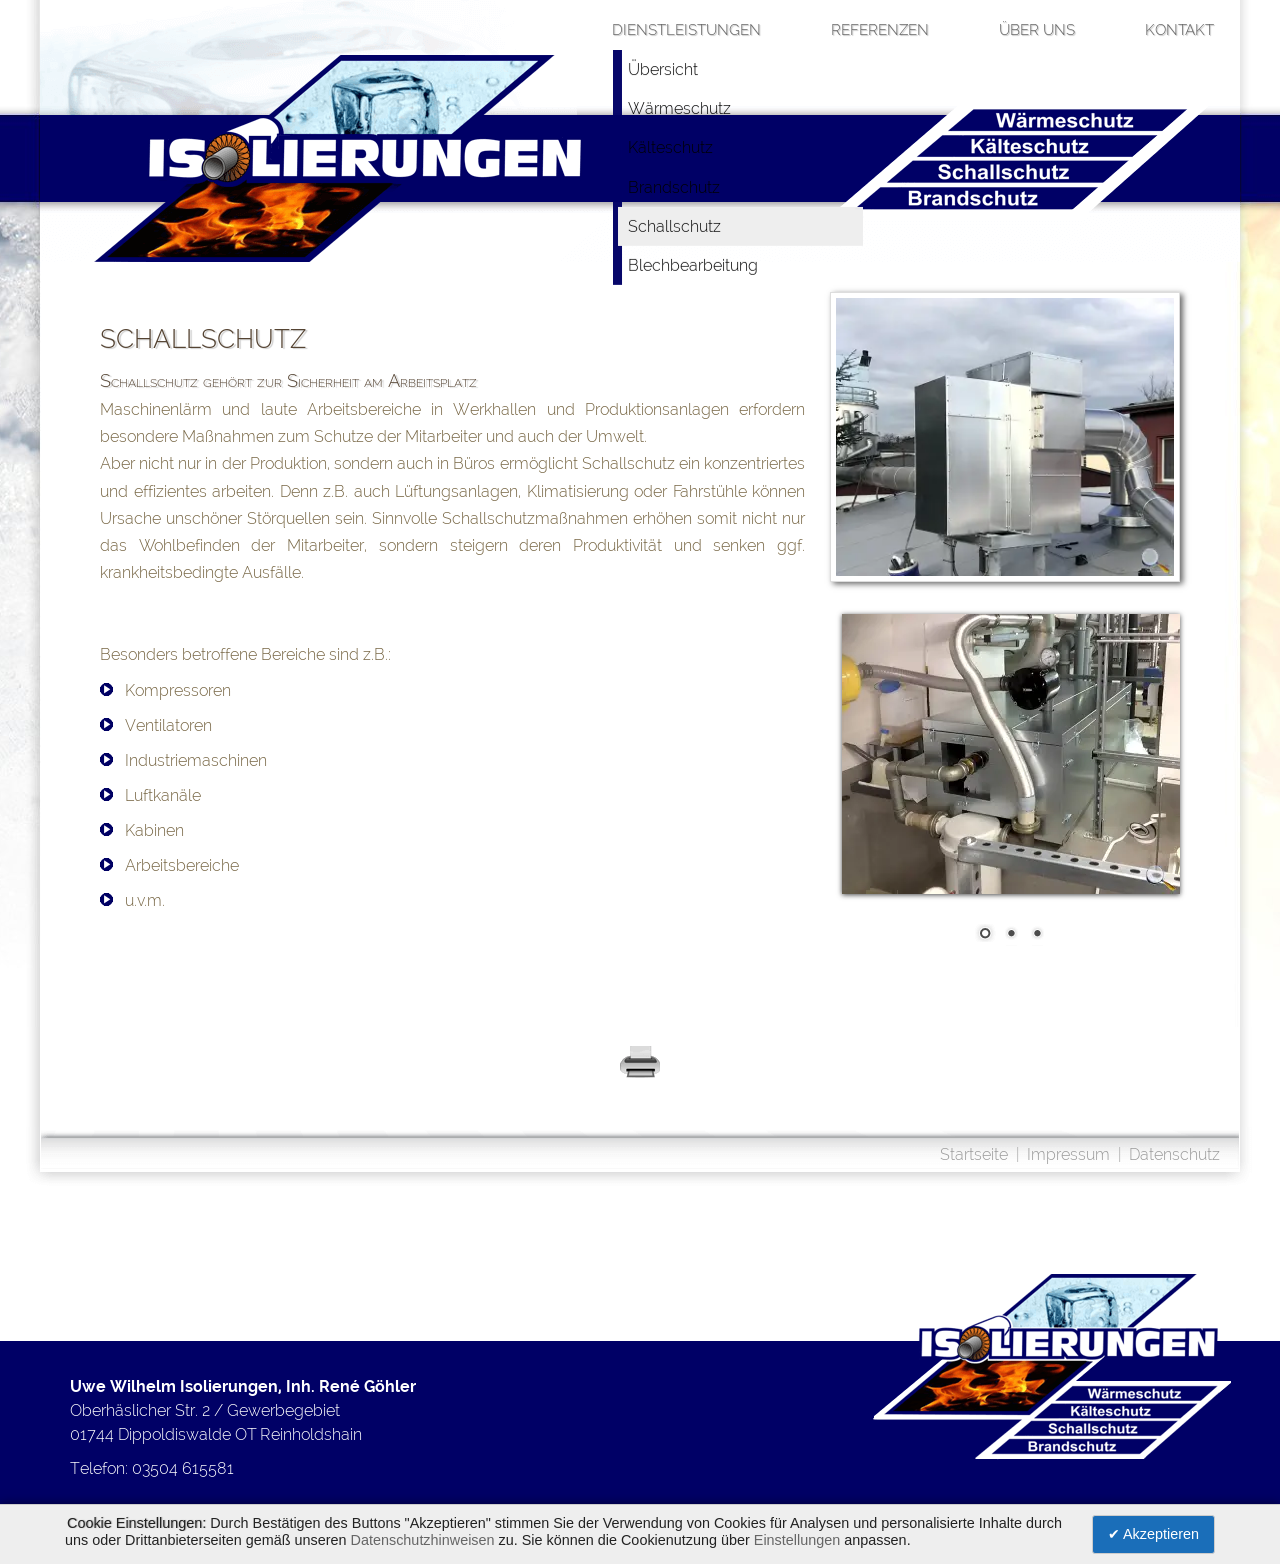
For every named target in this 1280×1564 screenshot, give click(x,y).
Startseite (974, 1154)
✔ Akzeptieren (1153, 1534)
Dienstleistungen (686, 30)
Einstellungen (797, 1540)
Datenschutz (1174, 1154)
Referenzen (880, 30)
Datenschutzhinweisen (423, 1540)
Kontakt (1179, 30)
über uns (1037, 30)
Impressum (1068, 1154)
